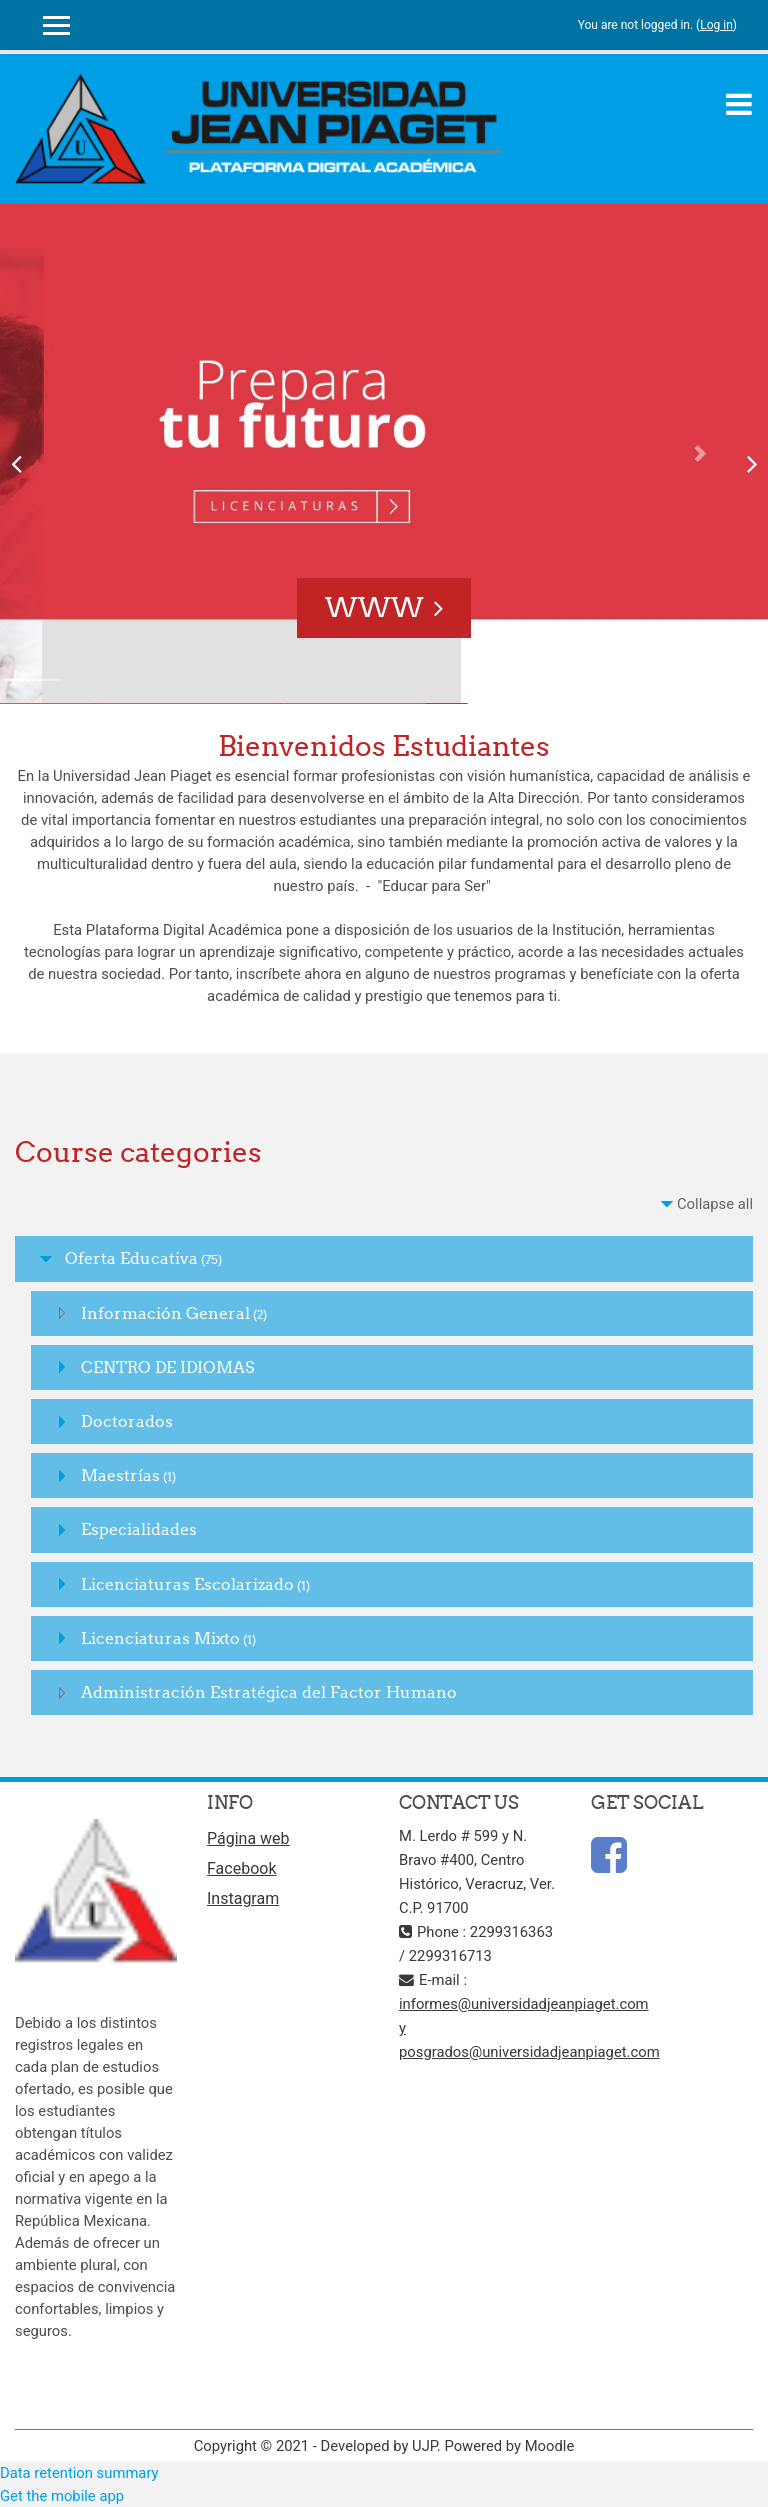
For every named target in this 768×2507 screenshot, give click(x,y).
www (374, 607)
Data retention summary (79, 2473)
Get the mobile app (62, 2496)
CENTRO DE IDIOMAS (167, 1367)
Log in (716, 25)
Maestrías (120, 1475)
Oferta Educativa (131, 1258)
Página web (248, 1838)
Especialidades (139, 1529)
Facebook (241, 1868)
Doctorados (127, 1421)
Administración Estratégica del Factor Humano (269, 1692)
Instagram (243, 1898)
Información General (165, 1313)
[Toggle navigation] (739, 104)
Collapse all (715, 1204)
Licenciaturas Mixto (160, 1638)
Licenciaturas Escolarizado (187, 1584)
